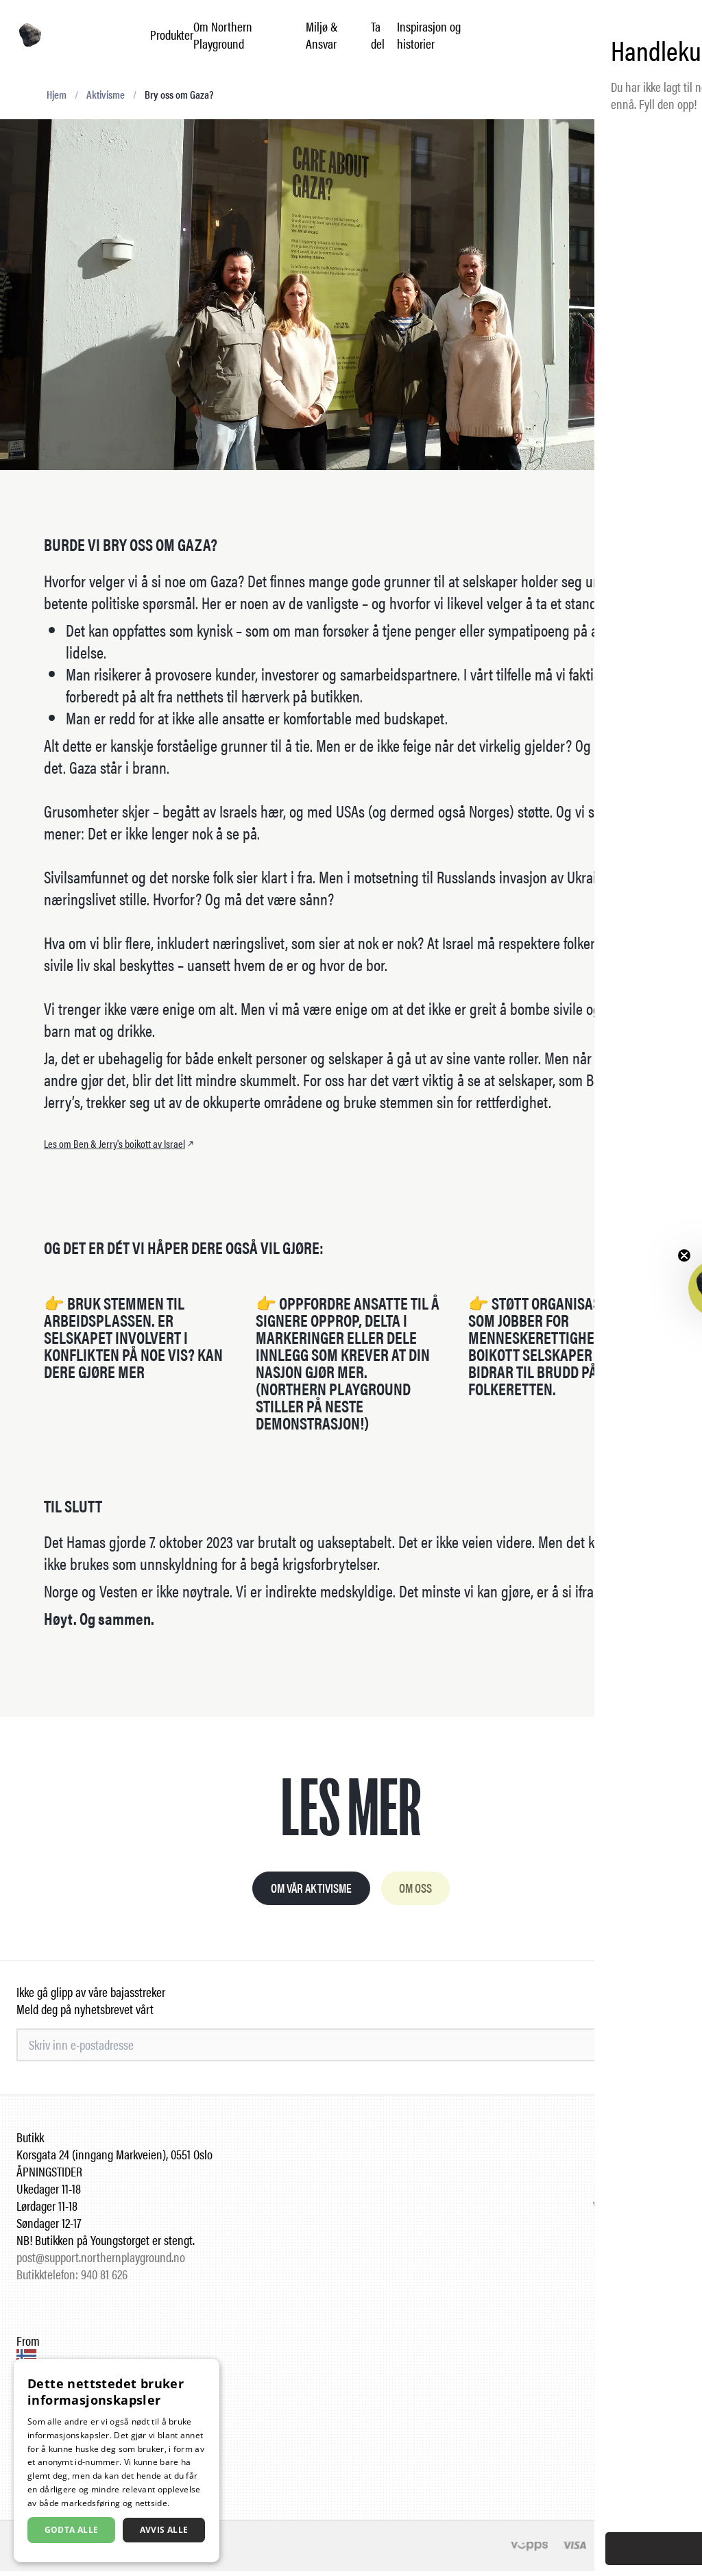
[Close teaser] (684, 1255)
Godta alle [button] (72, 2530)
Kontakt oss (659, 2244)
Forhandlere (658, 2176)
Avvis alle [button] (164, 2530)
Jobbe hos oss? (652, 2159)
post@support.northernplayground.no (100, 2262)
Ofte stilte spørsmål (642, 2141)
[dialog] (116, 2460)
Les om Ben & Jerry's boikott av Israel (120, 1144)
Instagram (663, 2345)
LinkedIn (666, 2379)
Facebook (664, 2362)
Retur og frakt (655, 2227)
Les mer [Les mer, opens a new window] (188, 2503)
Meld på (655, 2050)
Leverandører (656, 2193)
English (662, 2462)
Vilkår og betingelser (639, 2210)
